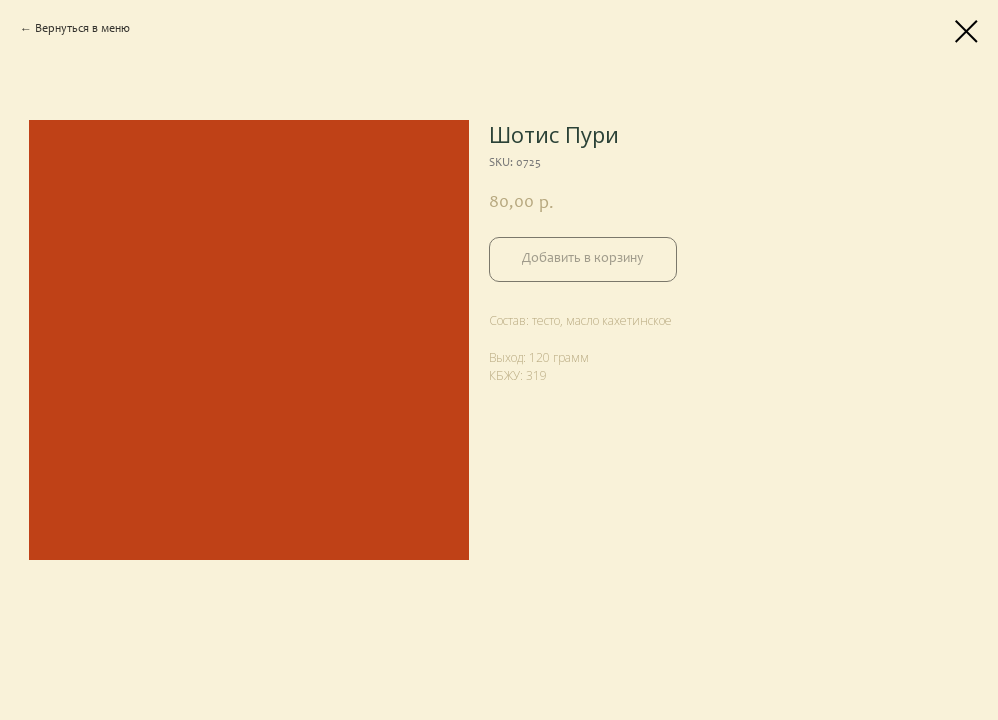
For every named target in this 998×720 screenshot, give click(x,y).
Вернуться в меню (82, 29)
